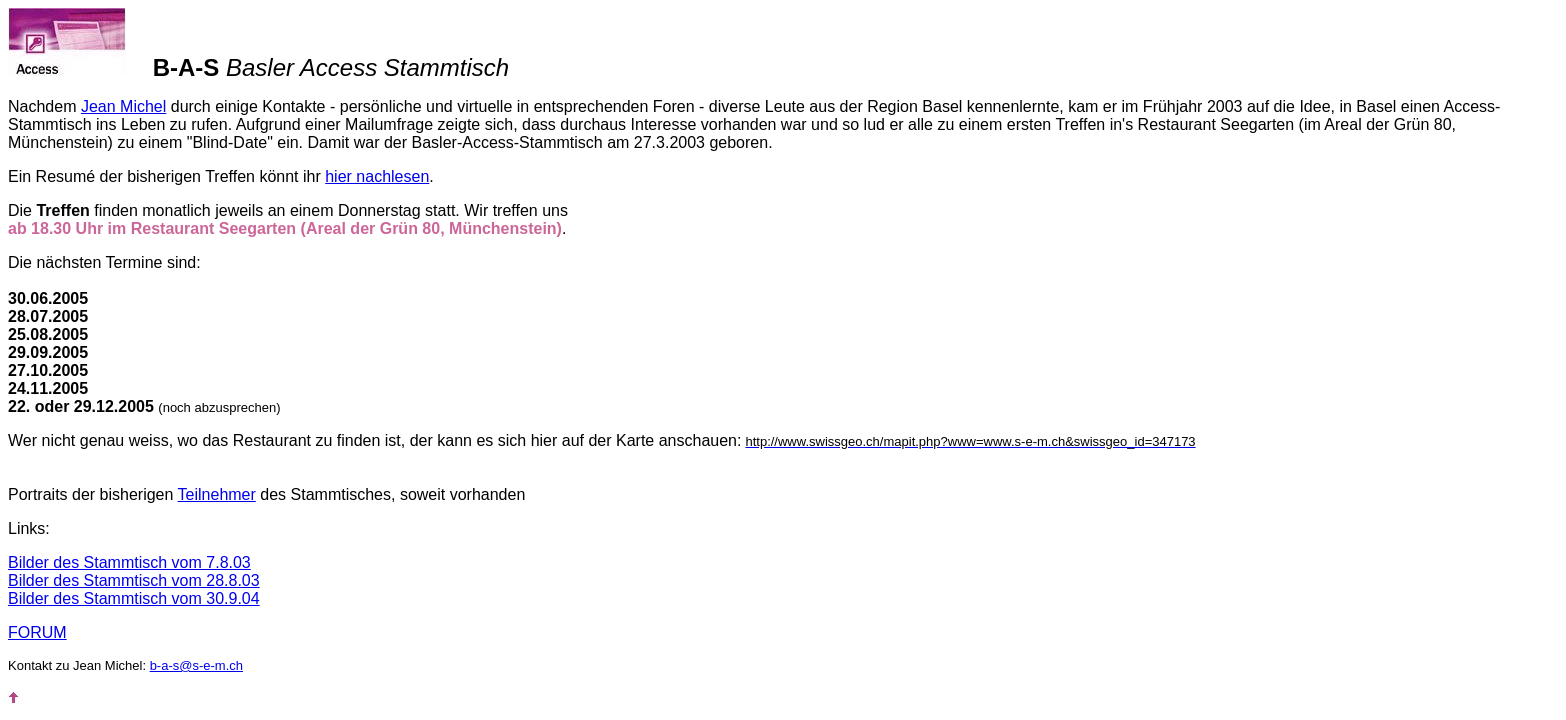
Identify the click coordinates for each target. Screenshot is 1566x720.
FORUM (37, 632)
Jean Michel (123, 106)
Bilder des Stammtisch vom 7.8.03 (129, 562)
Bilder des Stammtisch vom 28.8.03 (134, 580)
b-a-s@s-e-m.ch (196, 665)
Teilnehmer (217, 494)
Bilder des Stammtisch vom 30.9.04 (134, 598)
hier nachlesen (377, 176)
